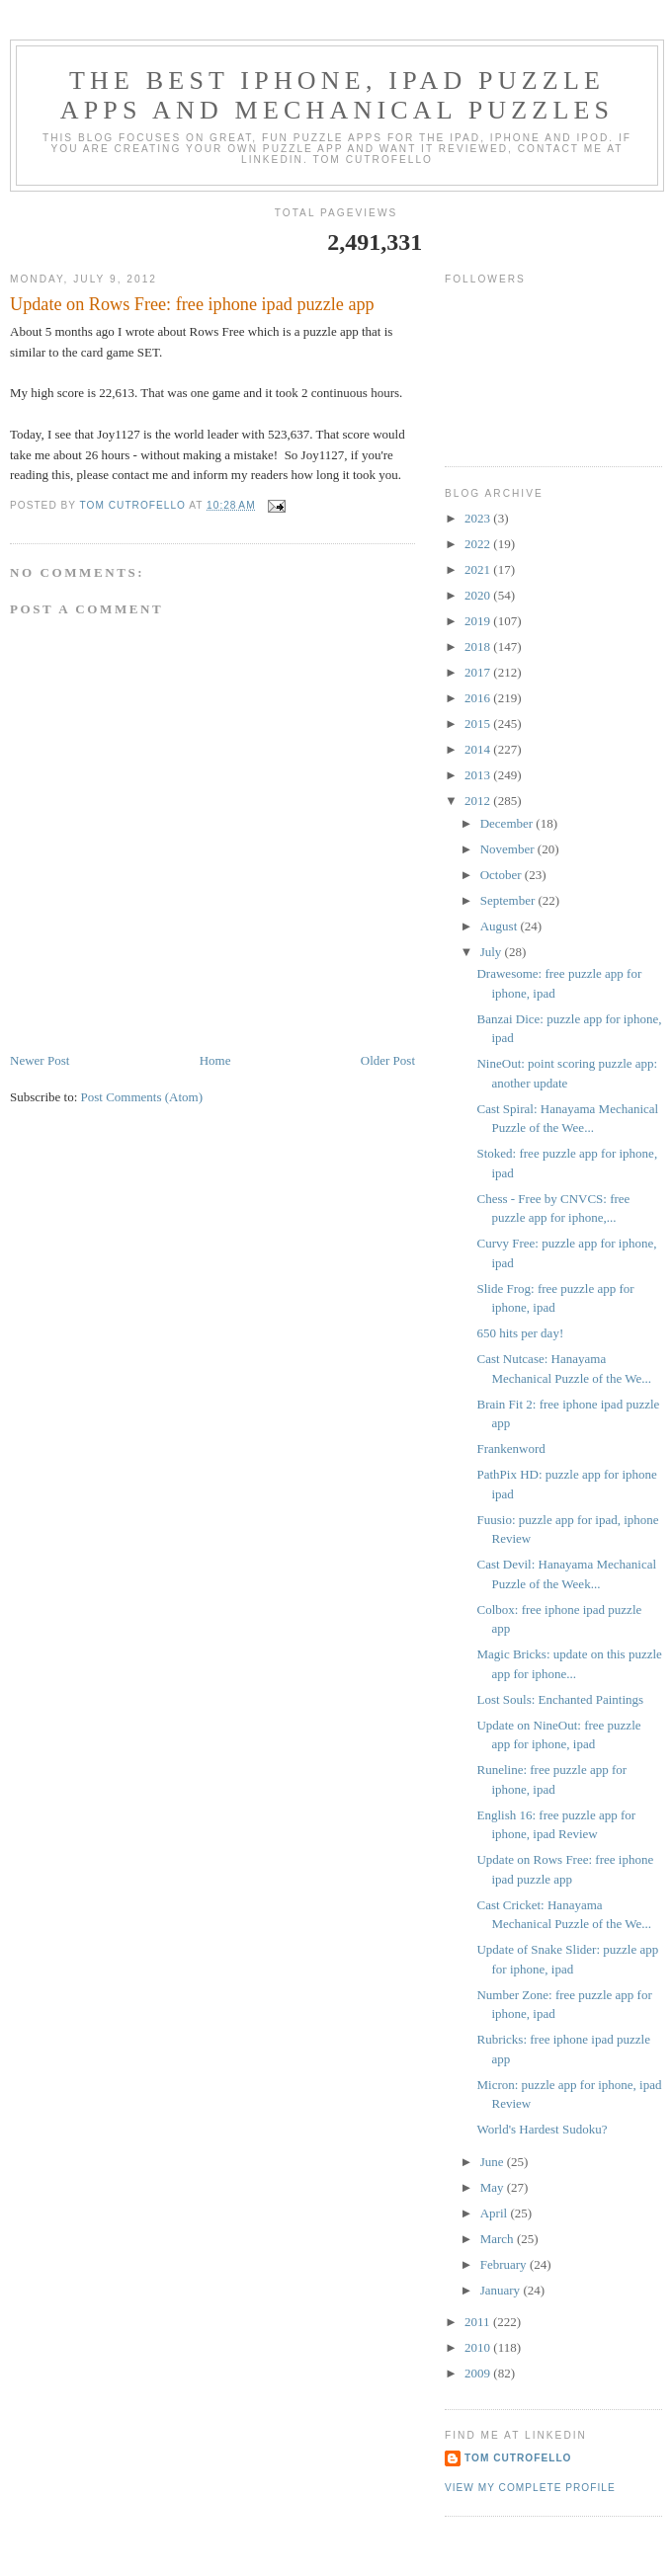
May (493, 2187)
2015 (478, 723)
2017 (478, 672)
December (508, 823)
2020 (478, 595)
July (492, 951)
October (502, 874)
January (502, 2290)
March (498, 2238)
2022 (478, 543)
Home (215, 1060)
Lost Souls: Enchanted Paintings (559, 1699)
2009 (478, 2373)
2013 (478, 774)
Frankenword (510, 1448)
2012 (478, 800)
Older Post (388, 1060)
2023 (478, 518)
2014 (478, 749)
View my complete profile (530, 2487)
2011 (478, 2321)
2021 (478, 569)
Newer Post (39, 1060)
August (500, 926)
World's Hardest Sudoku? (541, 2129)
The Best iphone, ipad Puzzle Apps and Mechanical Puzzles (337, 95)
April (495, 2213)
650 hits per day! (519, 1333)
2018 (478, 646)
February (505, 2264)
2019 (478, 620)
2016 (478, 697)
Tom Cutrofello (518, 2458)
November (509, 849)
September (509, 900)
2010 (478, 2347)
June (493, 2161)
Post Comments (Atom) (142, 1096)
